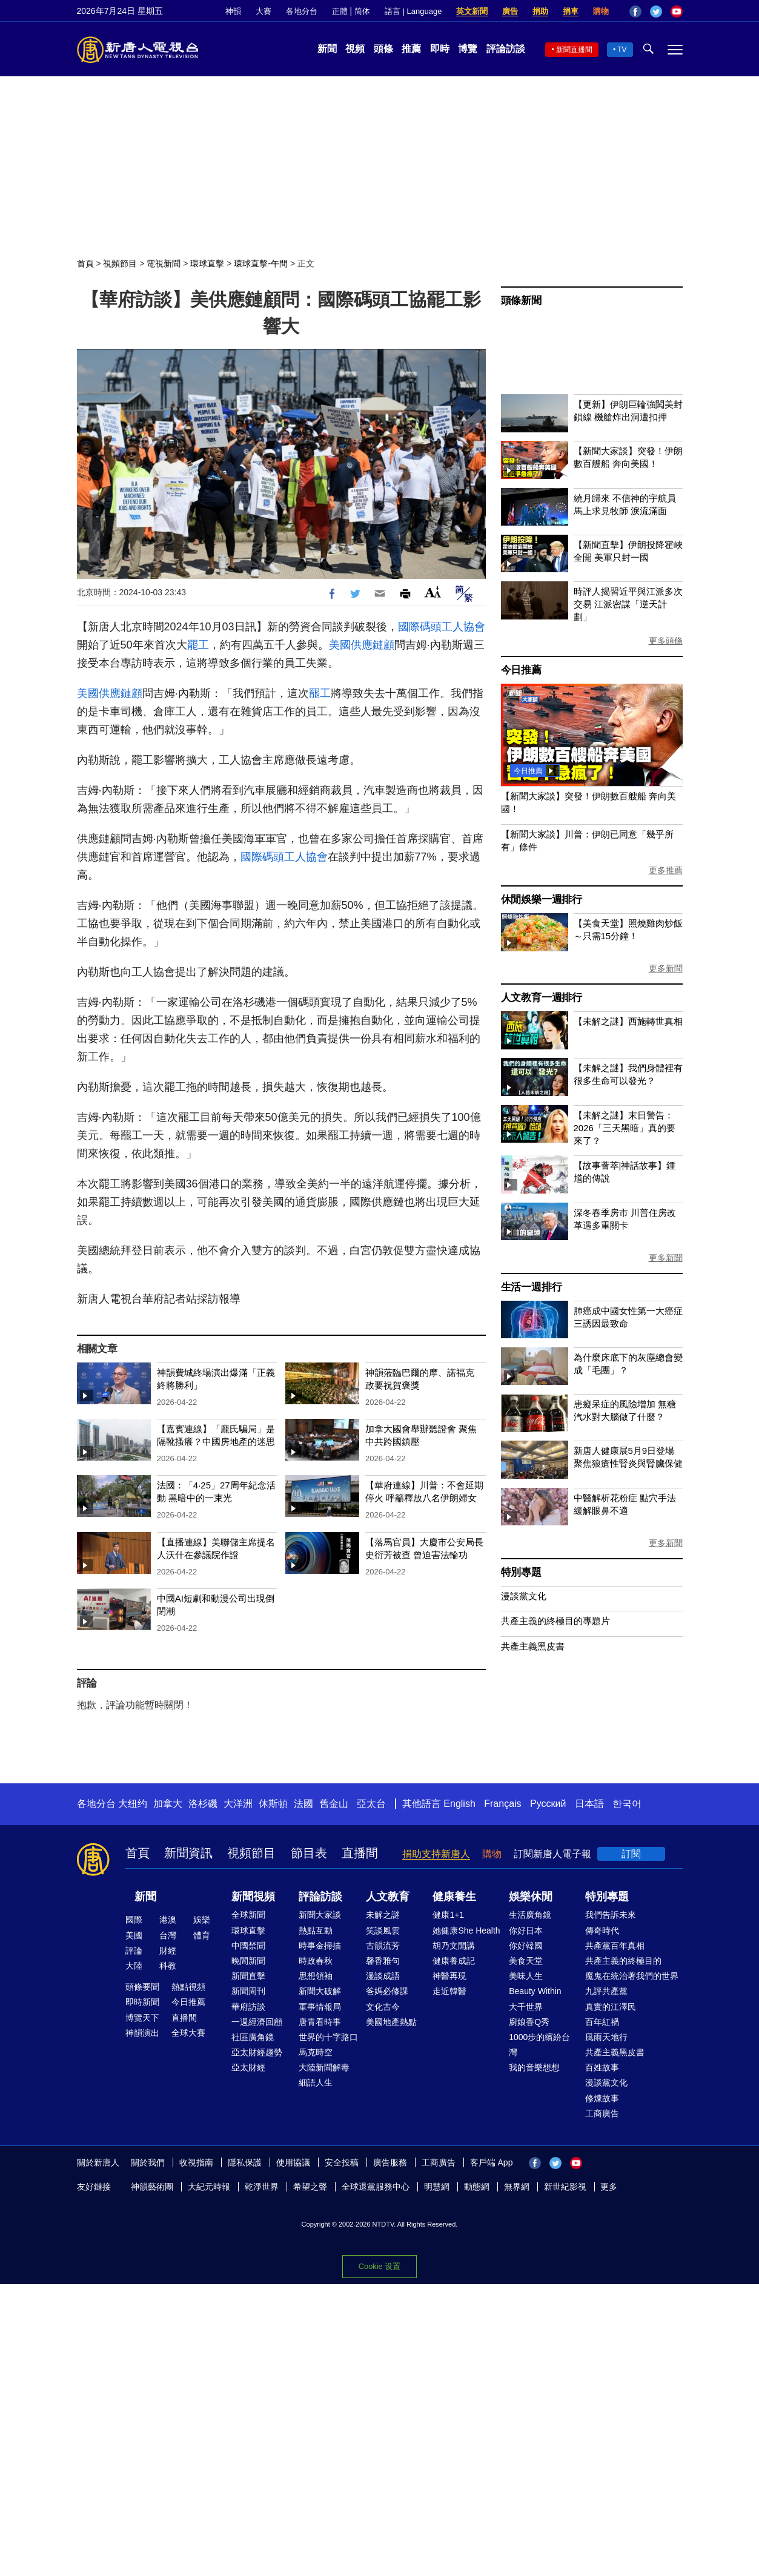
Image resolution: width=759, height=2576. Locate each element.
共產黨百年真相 (615, 1945)
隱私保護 (245, 2162)
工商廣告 (602, 2113)
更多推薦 (666, 870)
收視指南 (196, 2162)
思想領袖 (316, 1976)
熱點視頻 (188, 1987)
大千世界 (526, 2007)
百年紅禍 (602, 2022)
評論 (133, 1950)
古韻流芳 (383, 1945)
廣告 (510, 11)
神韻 (233, 11)
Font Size (433, 592)
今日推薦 (521, 670)
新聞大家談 (320, 1915)
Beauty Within (535, 1991)
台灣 (167, 1935)
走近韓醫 (449, 1991)
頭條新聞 (521, 300)
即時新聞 (142, 2002)
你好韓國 (526, 1945)
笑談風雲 (383, 1930)
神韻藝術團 (152, 2186)
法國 (303, 1803)
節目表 (309, 1853)
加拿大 (167, 1803)
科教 (167, 1965)
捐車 (570, 11)
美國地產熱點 (391, 2022)
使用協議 (293, 2162)
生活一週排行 (531, 1287)
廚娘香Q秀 (529, 2022)
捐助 (540, 11)
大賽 (263, 11)
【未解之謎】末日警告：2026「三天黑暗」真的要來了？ (624, 1128)
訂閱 (631, 1854)
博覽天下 (142, 2018)
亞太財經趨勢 (256, 2052)
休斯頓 (273, 1803)
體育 (201, 1935)
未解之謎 (383, 1915)
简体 (362, 11)
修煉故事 (602, 2098)
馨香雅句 (383, 1961)
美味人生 (526, 1976)
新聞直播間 (574, 49)
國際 (133, 1919)
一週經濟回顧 (256, 2022)
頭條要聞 (142, 1987)
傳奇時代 (602, 1930)
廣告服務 (390, 2162)
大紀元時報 (209, 2186)
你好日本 (526, 1930)
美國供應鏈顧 (361, 645)
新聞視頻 (253, 1897)
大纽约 (132, 1803)
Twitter (656, 11)
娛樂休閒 (530, 1897)
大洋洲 (238, 1803)
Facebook (635, 11)
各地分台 (301, 11)
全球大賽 (188, 2033)
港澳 (167, 1919)
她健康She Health (466, 1930)
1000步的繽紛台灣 (539, 2044)
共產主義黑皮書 (533, 1646)
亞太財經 (248, 2067)
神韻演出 (142, 2033)
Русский (548, 1803)
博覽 (467, 49)
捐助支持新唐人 (436, 1854)
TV (621, 49)
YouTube (677, 11)
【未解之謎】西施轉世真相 (628, 1021)
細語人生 (316, 2082)
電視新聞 (164, 263)
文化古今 (383, 2007)
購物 (601, 11)
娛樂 (201, 1919)
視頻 (355, 49)
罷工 (198, 645)
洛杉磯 (202, 1803)
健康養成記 (454, 1961)
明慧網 (436, 2186)
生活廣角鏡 (530, 1915)
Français (502, 1803)
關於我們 (148, 2162)
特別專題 (521, 1572)
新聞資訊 (188, 1853)
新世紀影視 (565, 2186)
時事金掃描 (320, 1945)
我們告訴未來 (610, 1915)
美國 (133, 1935)
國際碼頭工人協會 (441, 627)
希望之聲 (310, 2186)
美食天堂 (526, 1961)
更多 (608, 2186)
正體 (340, 11)
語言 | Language (413, 11)
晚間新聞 (248, 1961)
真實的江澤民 (610, 2007)
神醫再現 (449, 1976)
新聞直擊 (248, 1976)
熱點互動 (316, 1930)
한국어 (626, 1803)
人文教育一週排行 (541, 997)
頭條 (383, 49)
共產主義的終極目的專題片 (555, 1621)
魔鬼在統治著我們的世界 (631, 1976)
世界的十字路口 (328, 2037)
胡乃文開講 (454, 1945)
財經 (167, 1950)
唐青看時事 (320, 2022)
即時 (439, 49)
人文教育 (387, 1897)
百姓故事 (602, 2067)
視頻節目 (120, 263)
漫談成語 (383, 1976)
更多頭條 (666, 641)
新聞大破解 (320, 1991)
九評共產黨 (606, 1991)
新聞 (327, 49)
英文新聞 (472, 11)
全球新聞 (248, 1915)
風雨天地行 (606, 2037)
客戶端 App (491, 2162)
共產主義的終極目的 (623, 1961)
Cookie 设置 (379, 2266)
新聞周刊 (248, 1991)
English (459, 1803)
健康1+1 (448, 1915)
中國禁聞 (248, 1945)
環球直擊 (207, 263)
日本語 (589, 1803)
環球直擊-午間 (261, 263)
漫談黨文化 (523, 1596)
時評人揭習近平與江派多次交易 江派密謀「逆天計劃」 (628, 604)
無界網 (516, 2186)
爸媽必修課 (387, 1991)
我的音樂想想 (534, 2067)
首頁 (85, 263)
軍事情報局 (320, 2007)
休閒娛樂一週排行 (541, 899)
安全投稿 (342, 2162)
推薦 (411, 49)
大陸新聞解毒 (324, 2067)
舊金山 (333, 1803)
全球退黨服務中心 (375, 2186)
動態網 (476, 2186)
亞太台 (371, 1803)
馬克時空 (316, 2052)
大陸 (133, 1965)
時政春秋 (316, 1961)
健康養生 (454, 1897)
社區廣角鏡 (252, 2037)
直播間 (360, 1853)
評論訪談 (505, 49)
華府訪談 (248, 2007)
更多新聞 (666, 968)
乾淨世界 (262, 2186)
